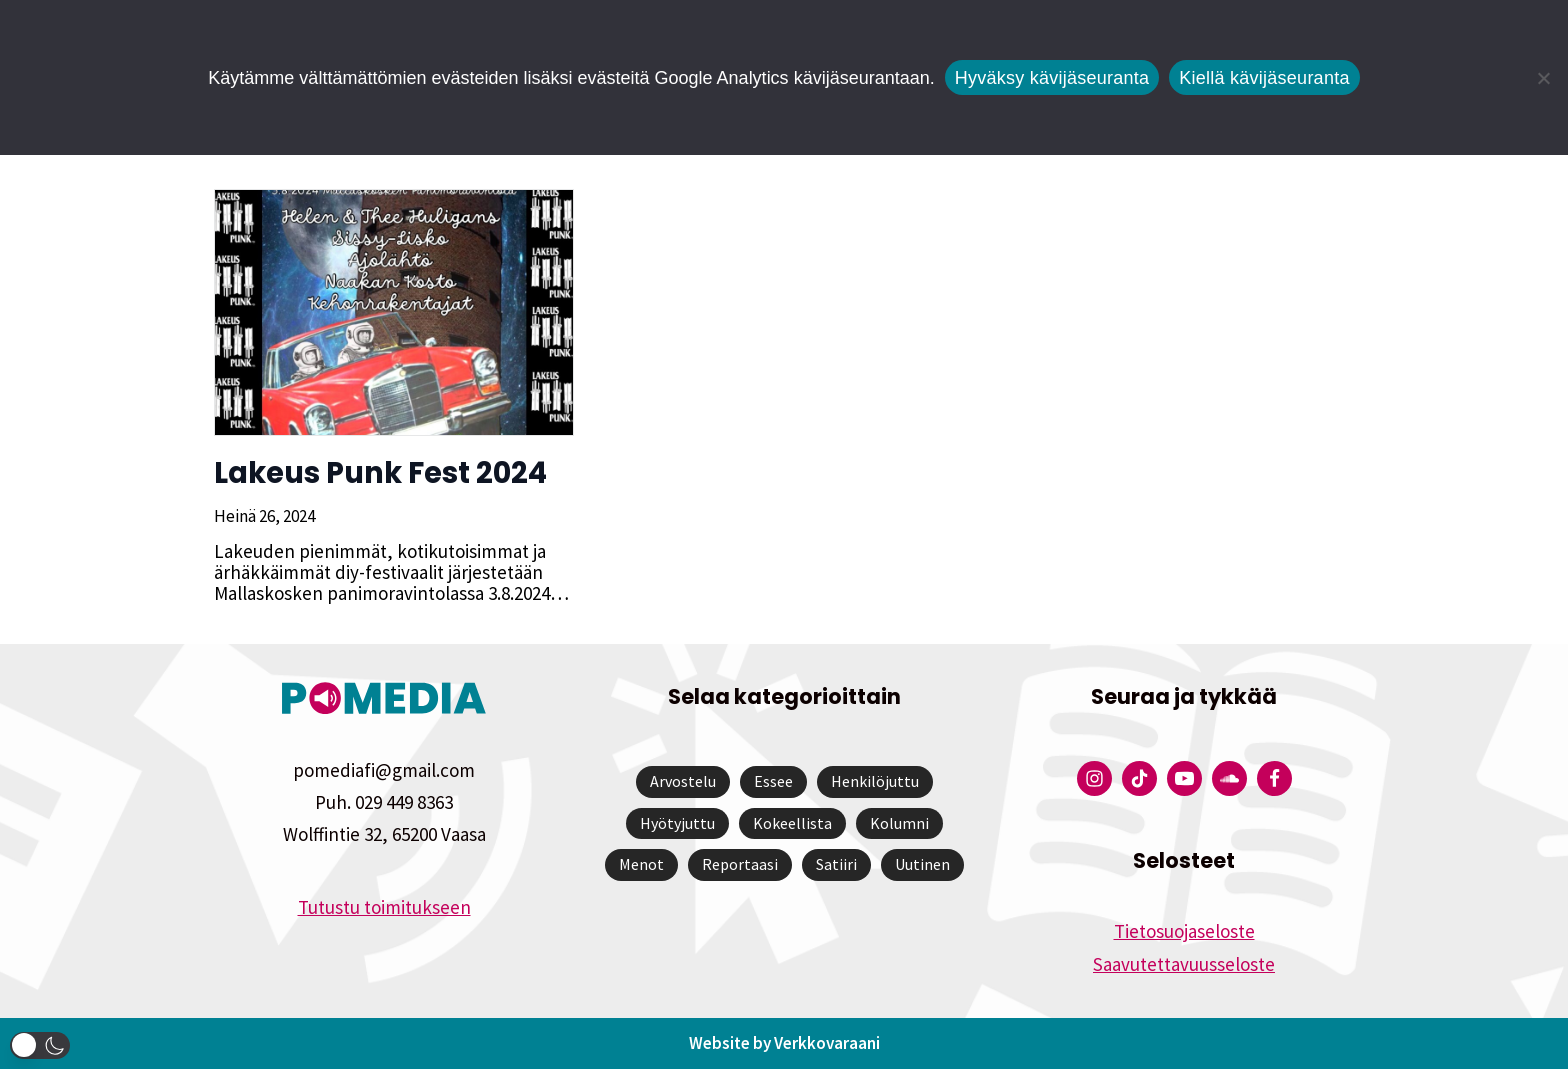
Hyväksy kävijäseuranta (1052, 78)
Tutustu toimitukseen (384, 907)
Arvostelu (683, 781)
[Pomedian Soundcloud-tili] (1229, 778)
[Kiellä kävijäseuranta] (1543, 78)
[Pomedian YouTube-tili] (1184, 778)
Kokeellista (792, 823)
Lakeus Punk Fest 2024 (380, 473)
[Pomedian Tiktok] (1139, 778)
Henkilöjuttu (875, 781)
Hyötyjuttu (677, 823)
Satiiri (836, 864)
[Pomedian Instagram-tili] (1094, 778)
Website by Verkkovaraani (784, 1043)
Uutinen (922, 864)
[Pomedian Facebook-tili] (1274, 778)
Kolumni (899, 823)
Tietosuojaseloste (1184, 931)
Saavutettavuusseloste (1184, 964)
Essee (773, 781)
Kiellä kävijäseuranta (1264, 78)
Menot (641, 864)
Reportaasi (740, 864)
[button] (40, 1045)
